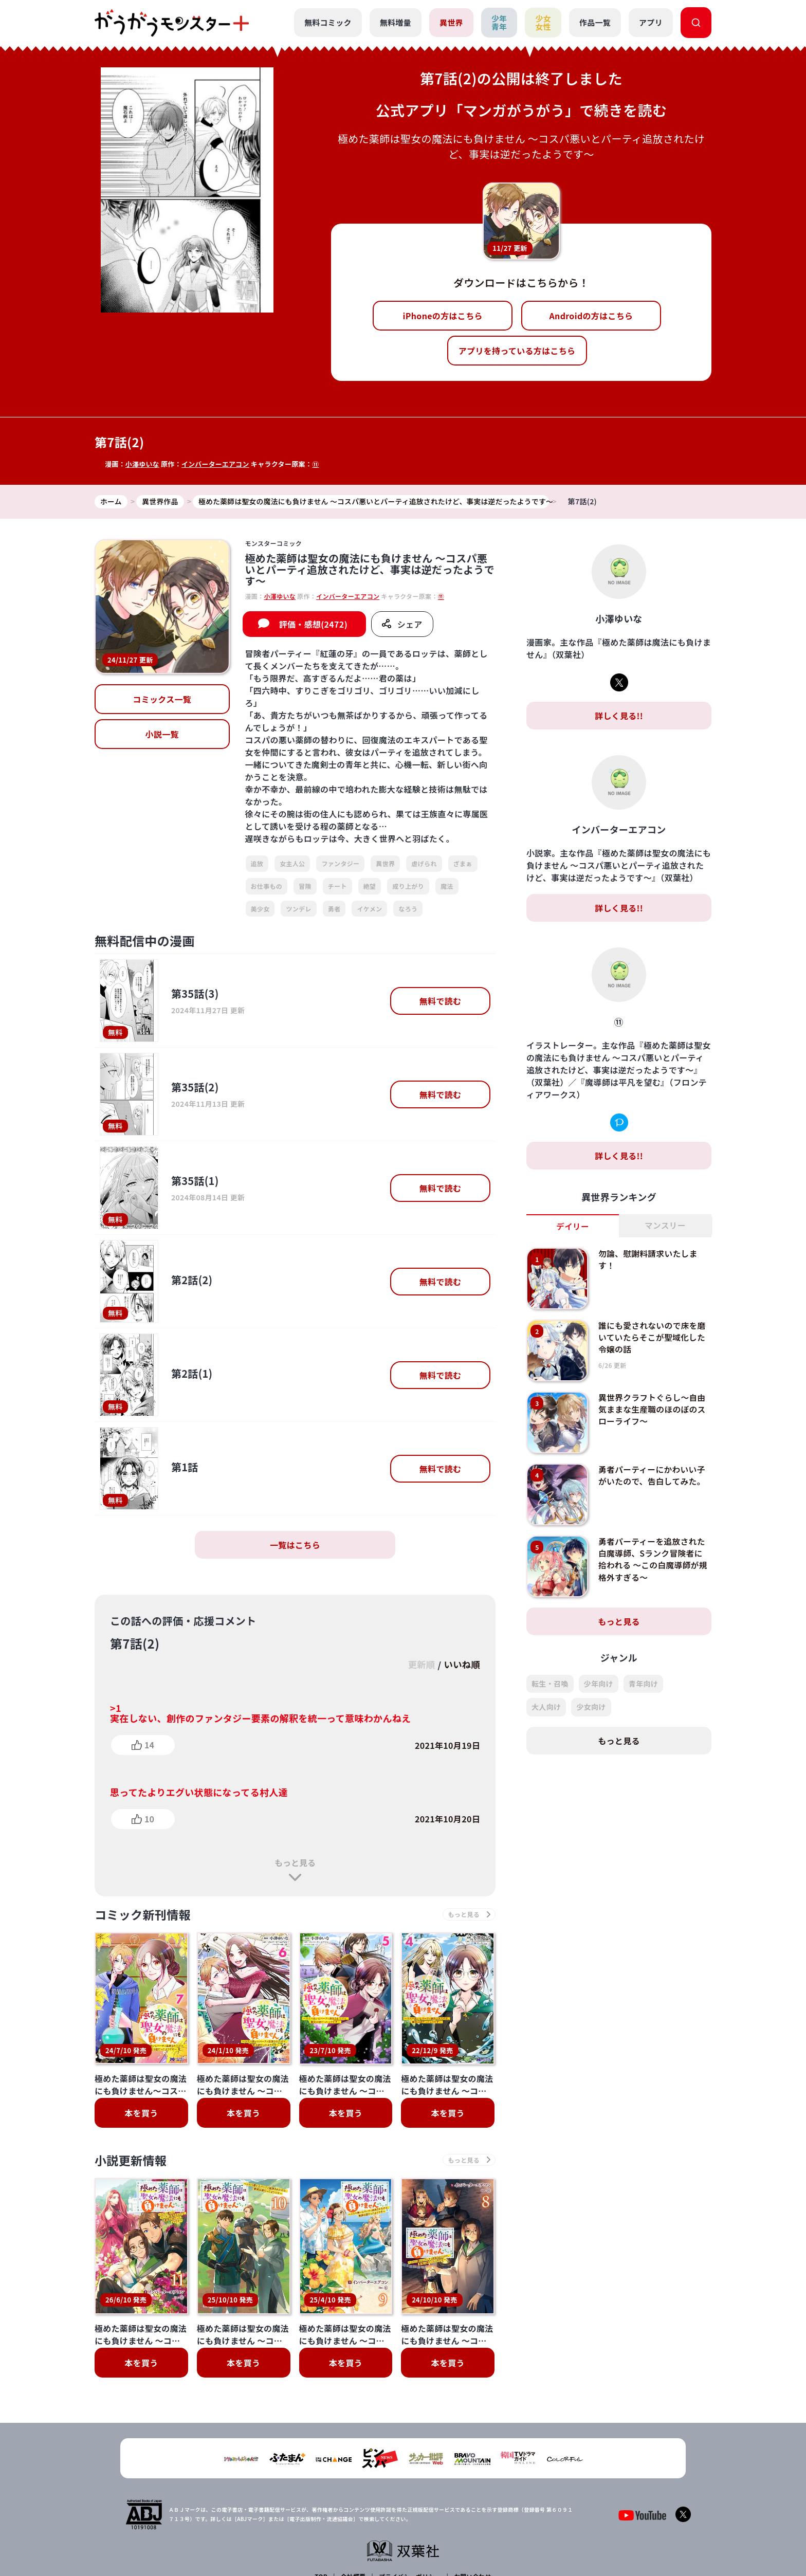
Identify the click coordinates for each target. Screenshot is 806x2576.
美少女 (260, 908)
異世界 (451, 22)
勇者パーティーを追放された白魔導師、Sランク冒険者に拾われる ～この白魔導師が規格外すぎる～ (653, 1559)
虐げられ (423, 864)
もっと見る (295, 1862)
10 (149, 1819)
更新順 (419, 1665)
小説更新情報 (132, 2161)
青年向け (643, 1684)
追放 (257, 864)
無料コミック (327, 22)
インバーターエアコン (216, 464)
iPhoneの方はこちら (443, 315)
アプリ (651, 22)
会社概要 (352, 2505)
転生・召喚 (550, 1684)
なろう (407, 908)
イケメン (369, 908)
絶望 (369, 886)
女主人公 (292, 864)
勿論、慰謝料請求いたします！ (648, 1259)
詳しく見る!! (619, 715)
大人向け (546, 1707)
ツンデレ (298, 908)
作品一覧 (595, 22)
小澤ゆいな (142, 464)
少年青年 (499, 22)
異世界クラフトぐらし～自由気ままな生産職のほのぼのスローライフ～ (652, 1409)
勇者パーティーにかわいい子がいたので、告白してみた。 (652, 1475)
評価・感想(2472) (313, 624)
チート (337, 886)
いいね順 (461, 1665)
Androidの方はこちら (591, 315)
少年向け (598, 1684)
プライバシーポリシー (409, 2505)
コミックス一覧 (162, 699)
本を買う (141, 2113)
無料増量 (395, 22)
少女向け (591, 1707)
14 (149, 1745)
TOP (321, 2505)
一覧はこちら (295, 1545)
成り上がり (408, 886)
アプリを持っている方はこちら (517, 350)
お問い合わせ (472, 2505)
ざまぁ (462, 864)
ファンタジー (340, 864)
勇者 (334, 908)
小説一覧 (162, 734)
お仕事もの (267, 886)
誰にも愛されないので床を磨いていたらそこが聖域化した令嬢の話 (652, 1337)
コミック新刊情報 (145, 1915)
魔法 (447, 886)
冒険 (305, 886)
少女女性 (543, 22)
